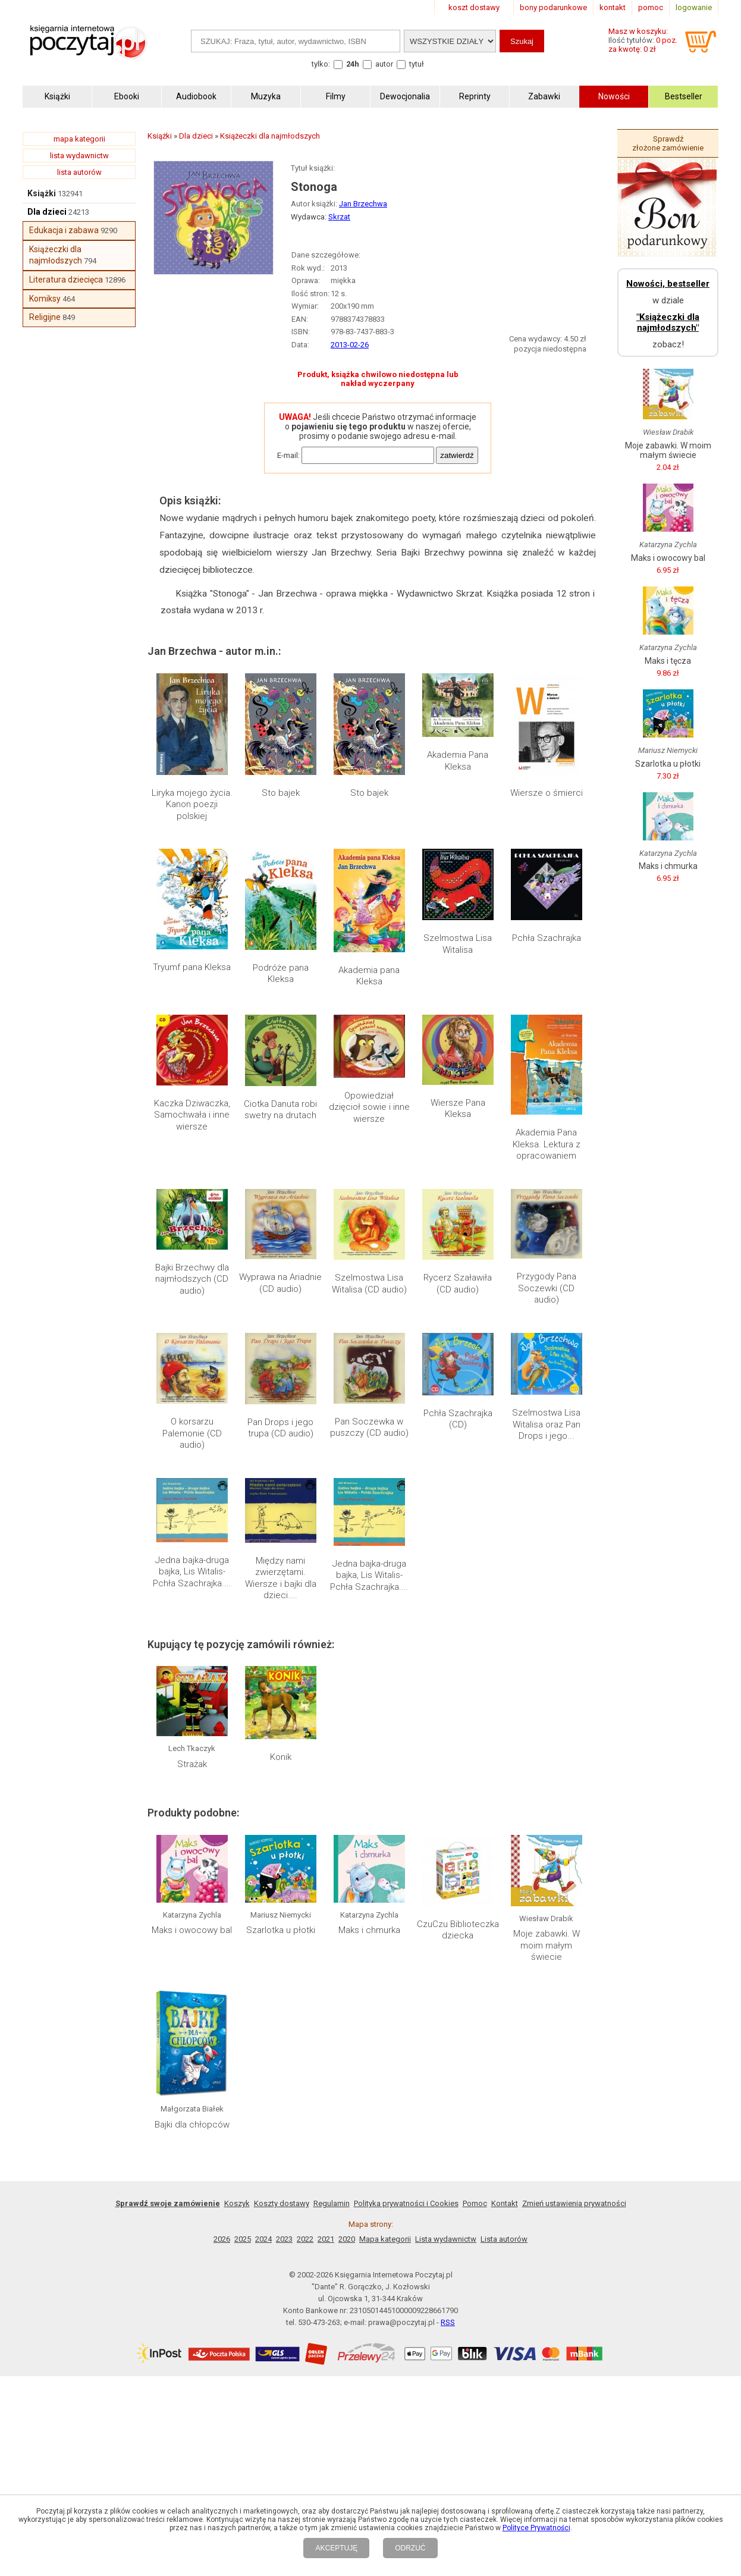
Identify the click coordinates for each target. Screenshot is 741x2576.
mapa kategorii (79, 138)
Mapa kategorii (385, 2239)
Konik (280, 1757)
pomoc (650, 7)
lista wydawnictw (79, 155)
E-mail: (288, 455)
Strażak (192, 1764)
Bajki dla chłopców (192, 2124)
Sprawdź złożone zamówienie (668, 143)
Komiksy (45, 298)
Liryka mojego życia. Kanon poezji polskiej (192, 804)
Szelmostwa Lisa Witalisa (457, 944)
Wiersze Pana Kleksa (458, 1108)
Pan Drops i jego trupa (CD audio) (280, 1428)
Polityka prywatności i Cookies (406, 2203)
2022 (305, 2239)
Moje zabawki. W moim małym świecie (546, 1945)
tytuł (416, 63)
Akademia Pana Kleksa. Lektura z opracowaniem (546, 1144)
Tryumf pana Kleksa (192, 967)
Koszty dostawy (281, 2203)
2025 (242, 2239)
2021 (326, 2239)
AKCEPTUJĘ (336, 2548)
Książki (41, 193)
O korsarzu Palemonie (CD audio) (192, 1433)
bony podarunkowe (553, 7)
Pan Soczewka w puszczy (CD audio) (369, 1427)
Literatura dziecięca (66, 279)
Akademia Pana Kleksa (457, 760)
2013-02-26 (350, 344)
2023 (284, 2239)
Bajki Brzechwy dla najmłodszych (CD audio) (192, 1279)
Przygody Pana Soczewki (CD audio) (546, 1288)
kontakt (612, 7)
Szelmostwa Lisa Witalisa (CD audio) (369, 1283)
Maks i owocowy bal (192, 1930)
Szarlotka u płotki (280, 1930)
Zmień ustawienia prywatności (574, 2203)
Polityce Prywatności (536, 2528)
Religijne (45, 317)
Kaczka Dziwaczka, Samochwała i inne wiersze (192, 1115)
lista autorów (79, 172)
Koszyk (237, 2203)
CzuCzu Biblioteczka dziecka (458, 1930)
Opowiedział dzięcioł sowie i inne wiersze (369, 1107)
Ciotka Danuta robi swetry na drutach (280, 1110)
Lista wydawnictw (445, 2239)
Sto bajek (281, 792)
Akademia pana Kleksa (369, 976)
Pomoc (475, 2203)
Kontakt (504, 2203)
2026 (221, 2239)
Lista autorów (504, 2239)
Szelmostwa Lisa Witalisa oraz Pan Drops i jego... (546, 1424)
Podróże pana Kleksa (281, 973)
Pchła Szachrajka (546, 938)
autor (384, 63)
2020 (346, 2239)
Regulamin (331, 2203)
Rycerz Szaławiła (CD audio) (457, 1283)
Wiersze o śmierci (546, 792)
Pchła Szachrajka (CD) (457, 1419)
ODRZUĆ (410, 2548)
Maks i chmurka (369, 1930)
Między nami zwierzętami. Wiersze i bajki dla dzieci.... (280, 1578)
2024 (263, 2239)
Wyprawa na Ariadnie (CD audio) (280, 1283)
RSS (448, 2322)
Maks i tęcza (668, 661)
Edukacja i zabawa (64, 230)
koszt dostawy (474, 7)
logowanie (694, 7)
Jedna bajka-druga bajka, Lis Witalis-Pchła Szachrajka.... (192, 1572)
